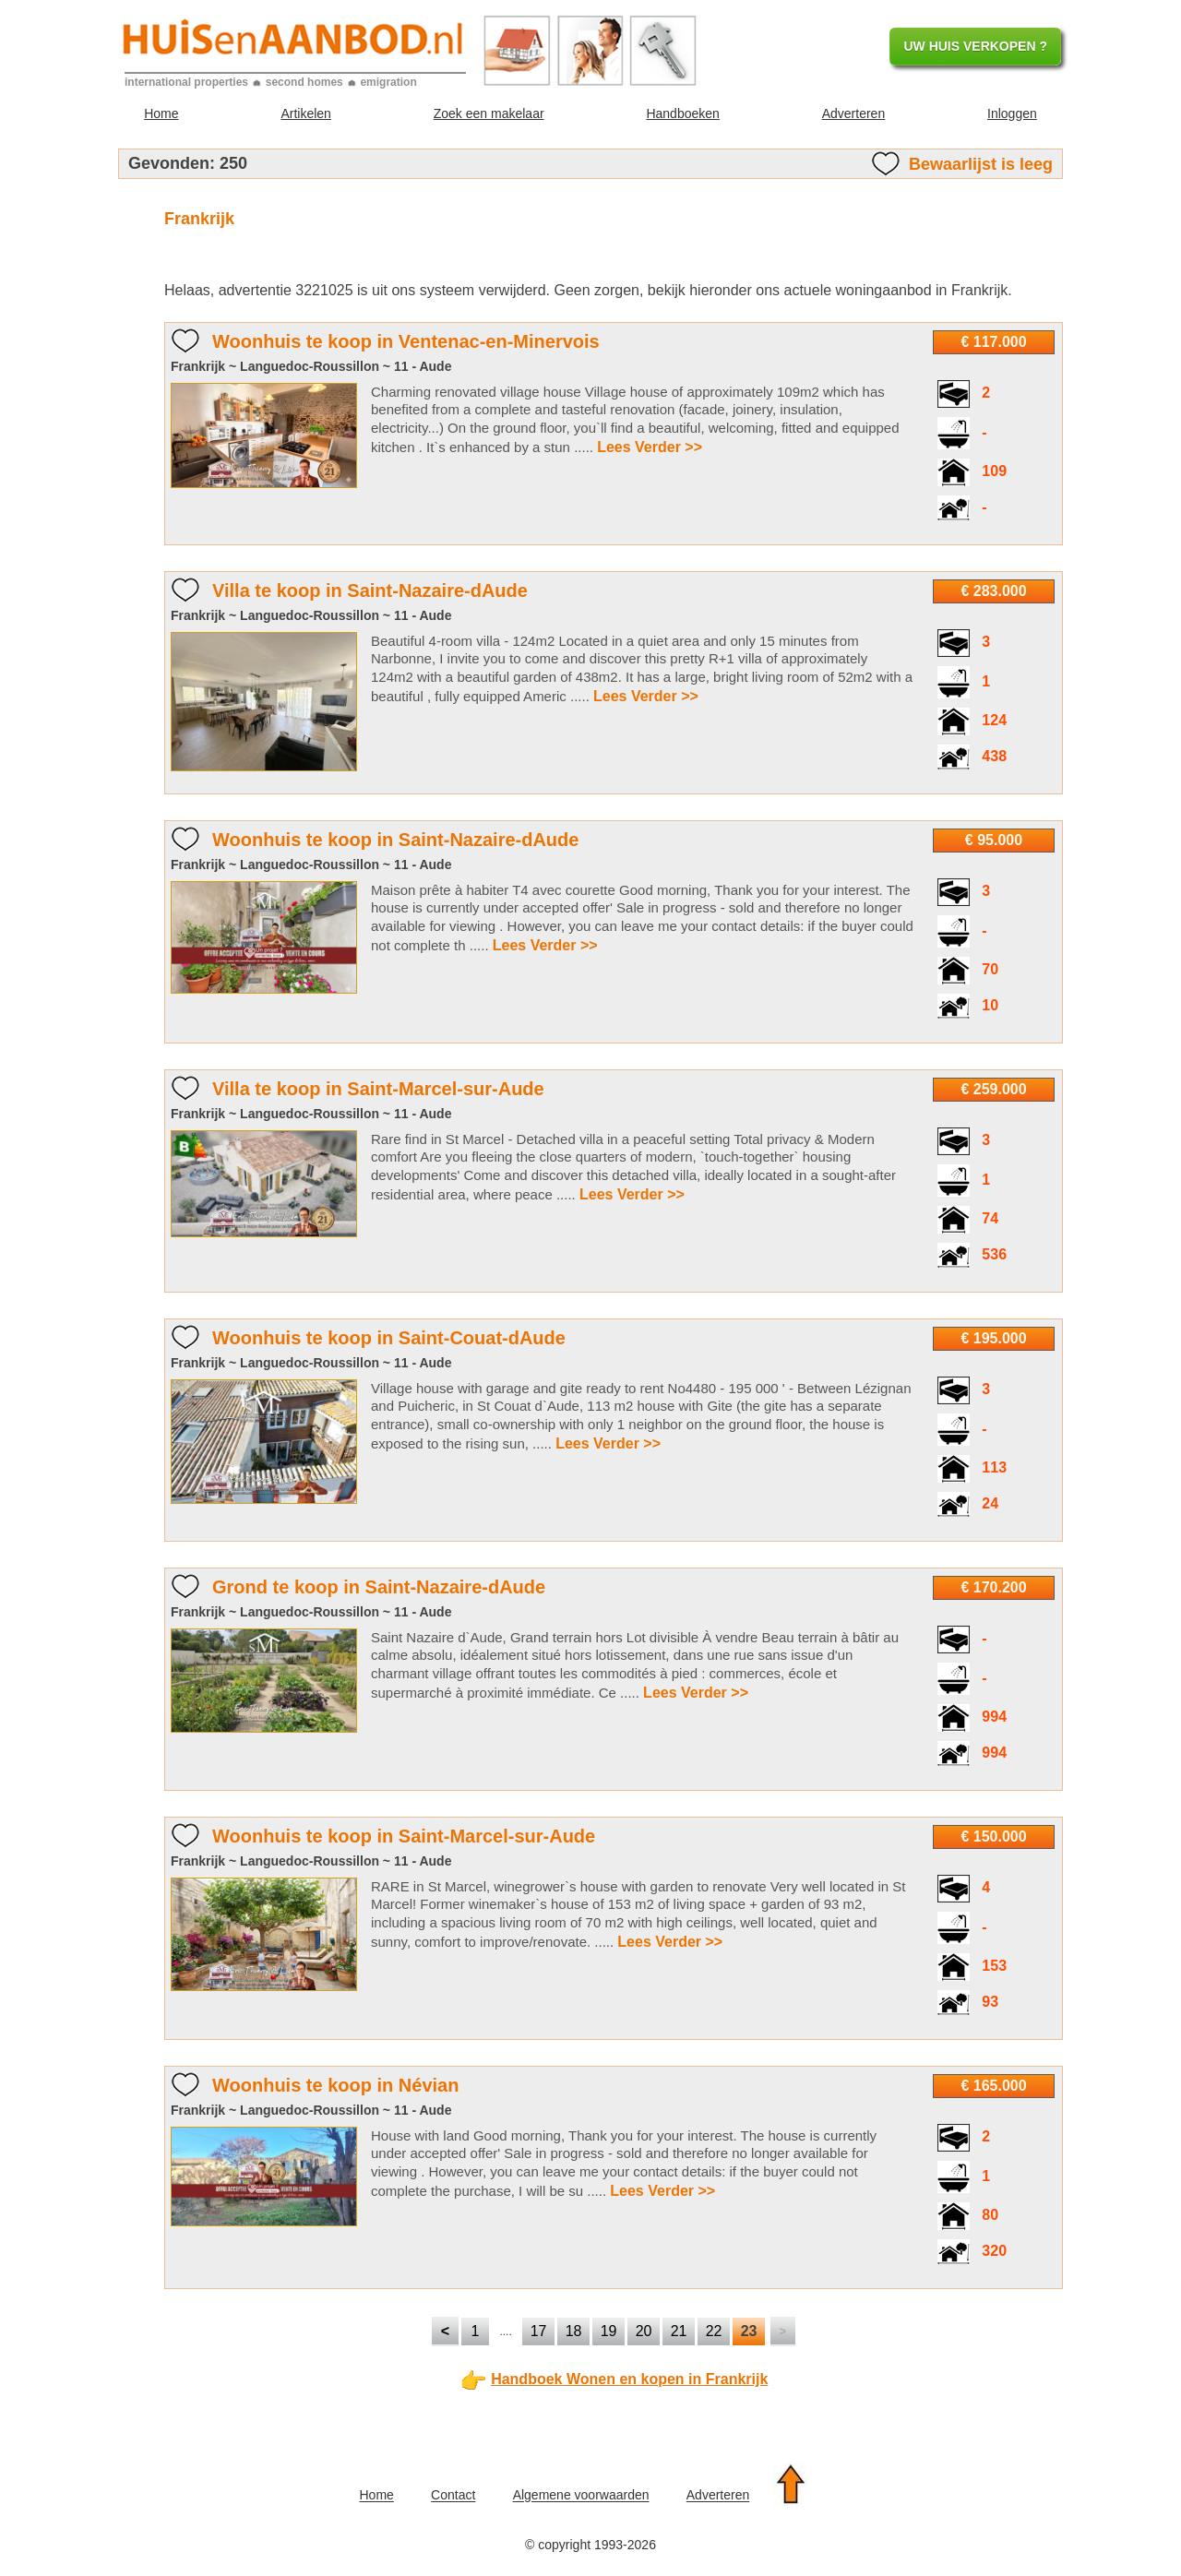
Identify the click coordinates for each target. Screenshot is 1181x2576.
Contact (453, 2495)
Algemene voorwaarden (581, 2495)
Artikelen (305, 113)
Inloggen (1012, 113)
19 (609, 2331)
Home (161, 113)
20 (644, 2331)
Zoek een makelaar (489, 113)
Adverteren (853, 113)
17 (539, 2331)
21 (679, 2331)
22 (714, 2331)
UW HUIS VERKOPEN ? (975, 46)
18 (574, 2331)
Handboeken (682, 113)
